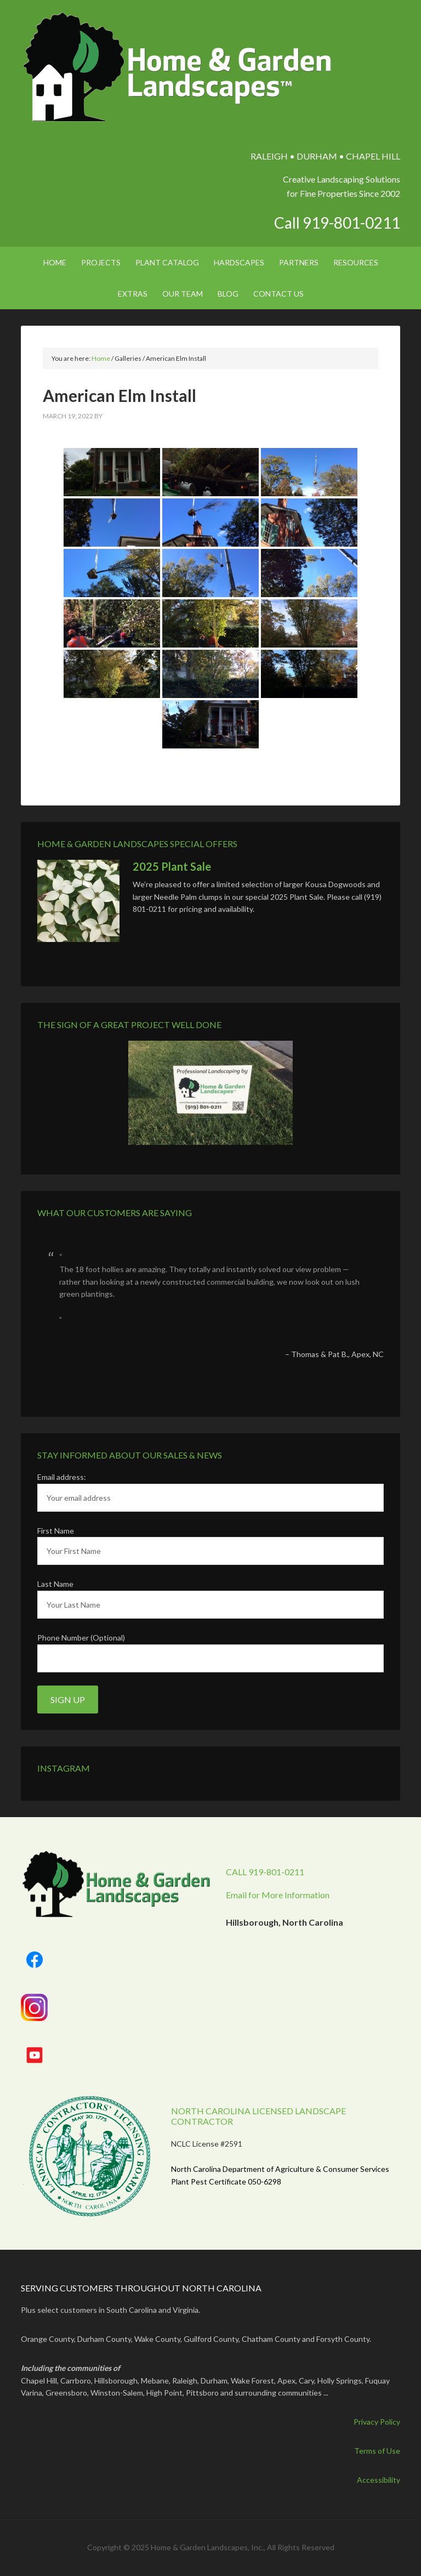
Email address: (61, 1477)
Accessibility (378, 2479)
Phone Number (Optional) (81, 1637)
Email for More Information (277, 1895)
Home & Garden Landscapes (178, 67)
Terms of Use (377, 2450)
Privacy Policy (377, 2421)
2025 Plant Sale (172, 866)
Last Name (55, 1583)
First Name (55, 1530)
